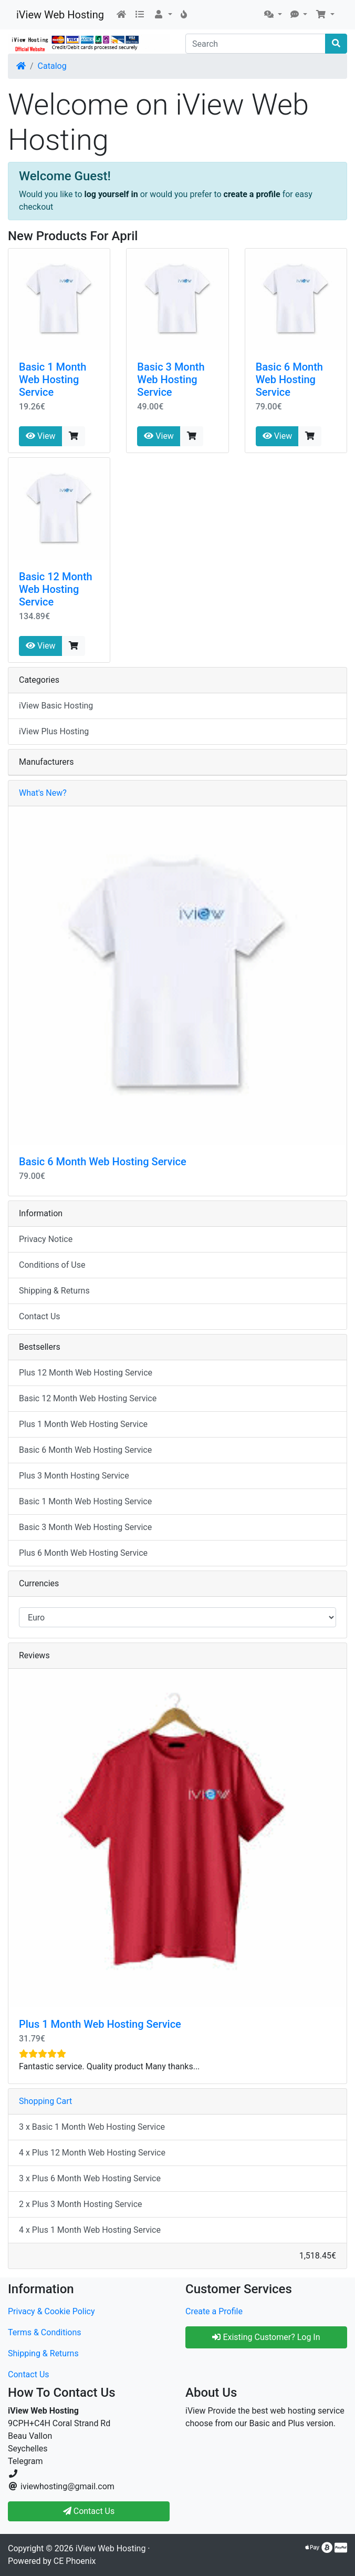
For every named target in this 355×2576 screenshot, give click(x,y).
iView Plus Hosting (54, 731)
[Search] (255, 44)
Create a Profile (214, 2311)
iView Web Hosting (60, 14)
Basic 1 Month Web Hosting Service (52, 379)
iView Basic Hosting (56, 706)
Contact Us (39, 1316)
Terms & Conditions (44, 2332)
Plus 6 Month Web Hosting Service (83, 1553)
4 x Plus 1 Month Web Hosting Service (90, 2230)
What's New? (43, 793)
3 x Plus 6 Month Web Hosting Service (90, 2178)
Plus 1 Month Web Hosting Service (83, 1424)
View (41, 436)
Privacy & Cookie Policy (51, 2311)
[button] (162, 14)
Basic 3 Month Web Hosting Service (170, 379)
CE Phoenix (75, 2561)
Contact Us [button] (89, 2511)
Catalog (52, 66)
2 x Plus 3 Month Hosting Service (80, 2204)
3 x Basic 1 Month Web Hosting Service (92, 2127)
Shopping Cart (45, 2101)
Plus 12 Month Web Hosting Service (85, 1373)
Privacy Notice (45, 1239)
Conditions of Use (52, 1265)
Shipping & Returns (54, 1291)
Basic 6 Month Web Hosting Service (289, 379)
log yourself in (111, 194)
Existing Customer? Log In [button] (266, 2337)
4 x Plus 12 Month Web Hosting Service (92, 2153)
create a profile (252, 194)
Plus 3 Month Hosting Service (74, 1476)
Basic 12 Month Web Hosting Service (55, 589)
